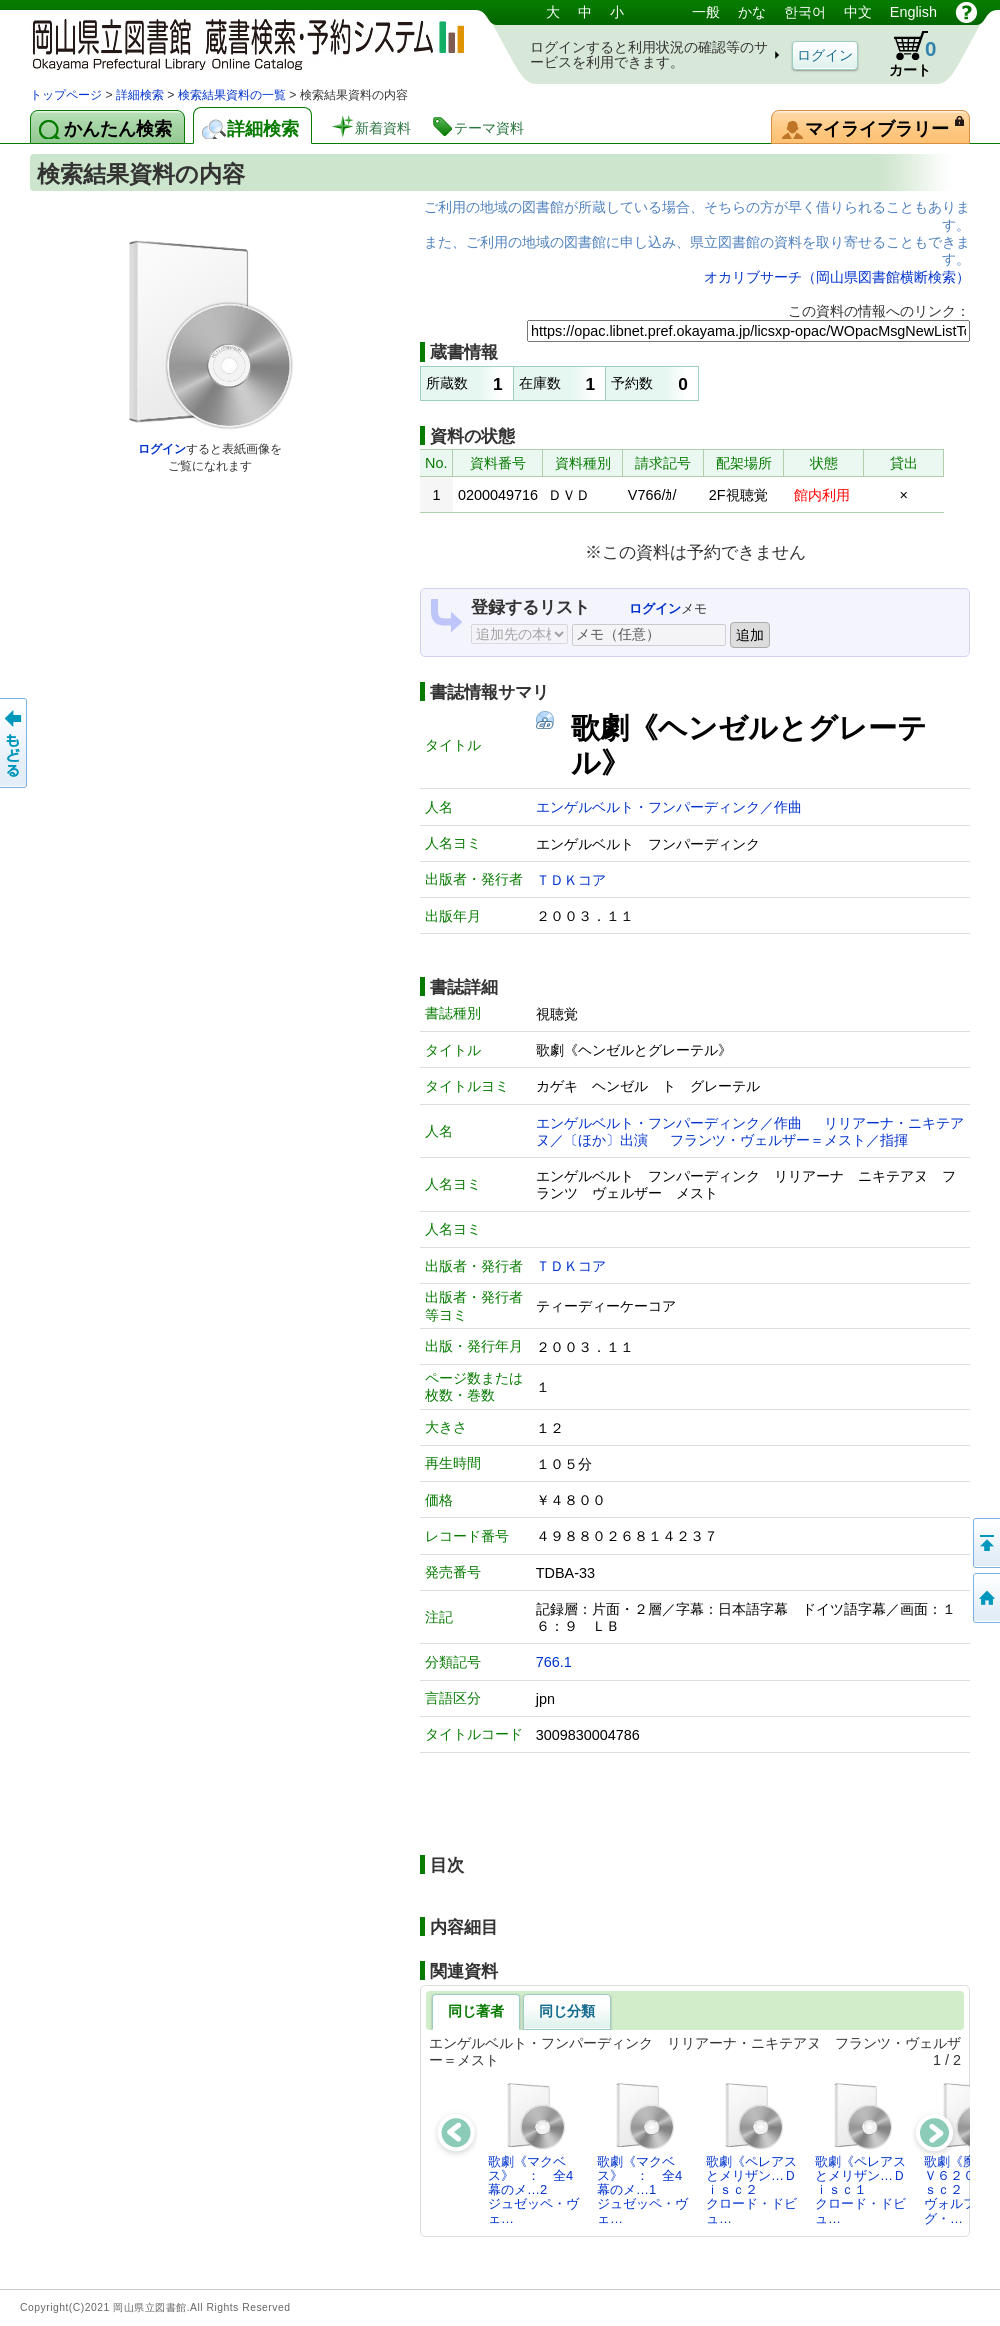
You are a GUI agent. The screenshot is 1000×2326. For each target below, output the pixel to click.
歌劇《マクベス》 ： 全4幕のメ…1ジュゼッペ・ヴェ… (642, 2153)
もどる (15, 743)
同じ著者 (476, 2011)
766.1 (554, 1662)
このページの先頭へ (985, 1543)
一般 (706, 12)
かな (752, 12)
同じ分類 (567, 2011)
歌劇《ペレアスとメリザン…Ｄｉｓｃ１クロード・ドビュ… (860, 2153)
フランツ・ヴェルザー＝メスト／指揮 (789, 1140)
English (913, 12)
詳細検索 (140, 95)
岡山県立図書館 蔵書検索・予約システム (240, 42)
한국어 (805, 12)
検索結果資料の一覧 (232, 95)
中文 (858, 12)
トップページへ (985, 1598)
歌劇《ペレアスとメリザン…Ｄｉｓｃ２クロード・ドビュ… (751, 2153)
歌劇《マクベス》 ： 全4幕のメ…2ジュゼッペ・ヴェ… (533, 2153)
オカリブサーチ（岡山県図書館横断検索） (837, 277)
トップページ (66, 95)
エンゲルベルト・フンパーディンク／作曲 (669, 807)
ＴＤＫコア (571, 880)
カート (903, 54)
